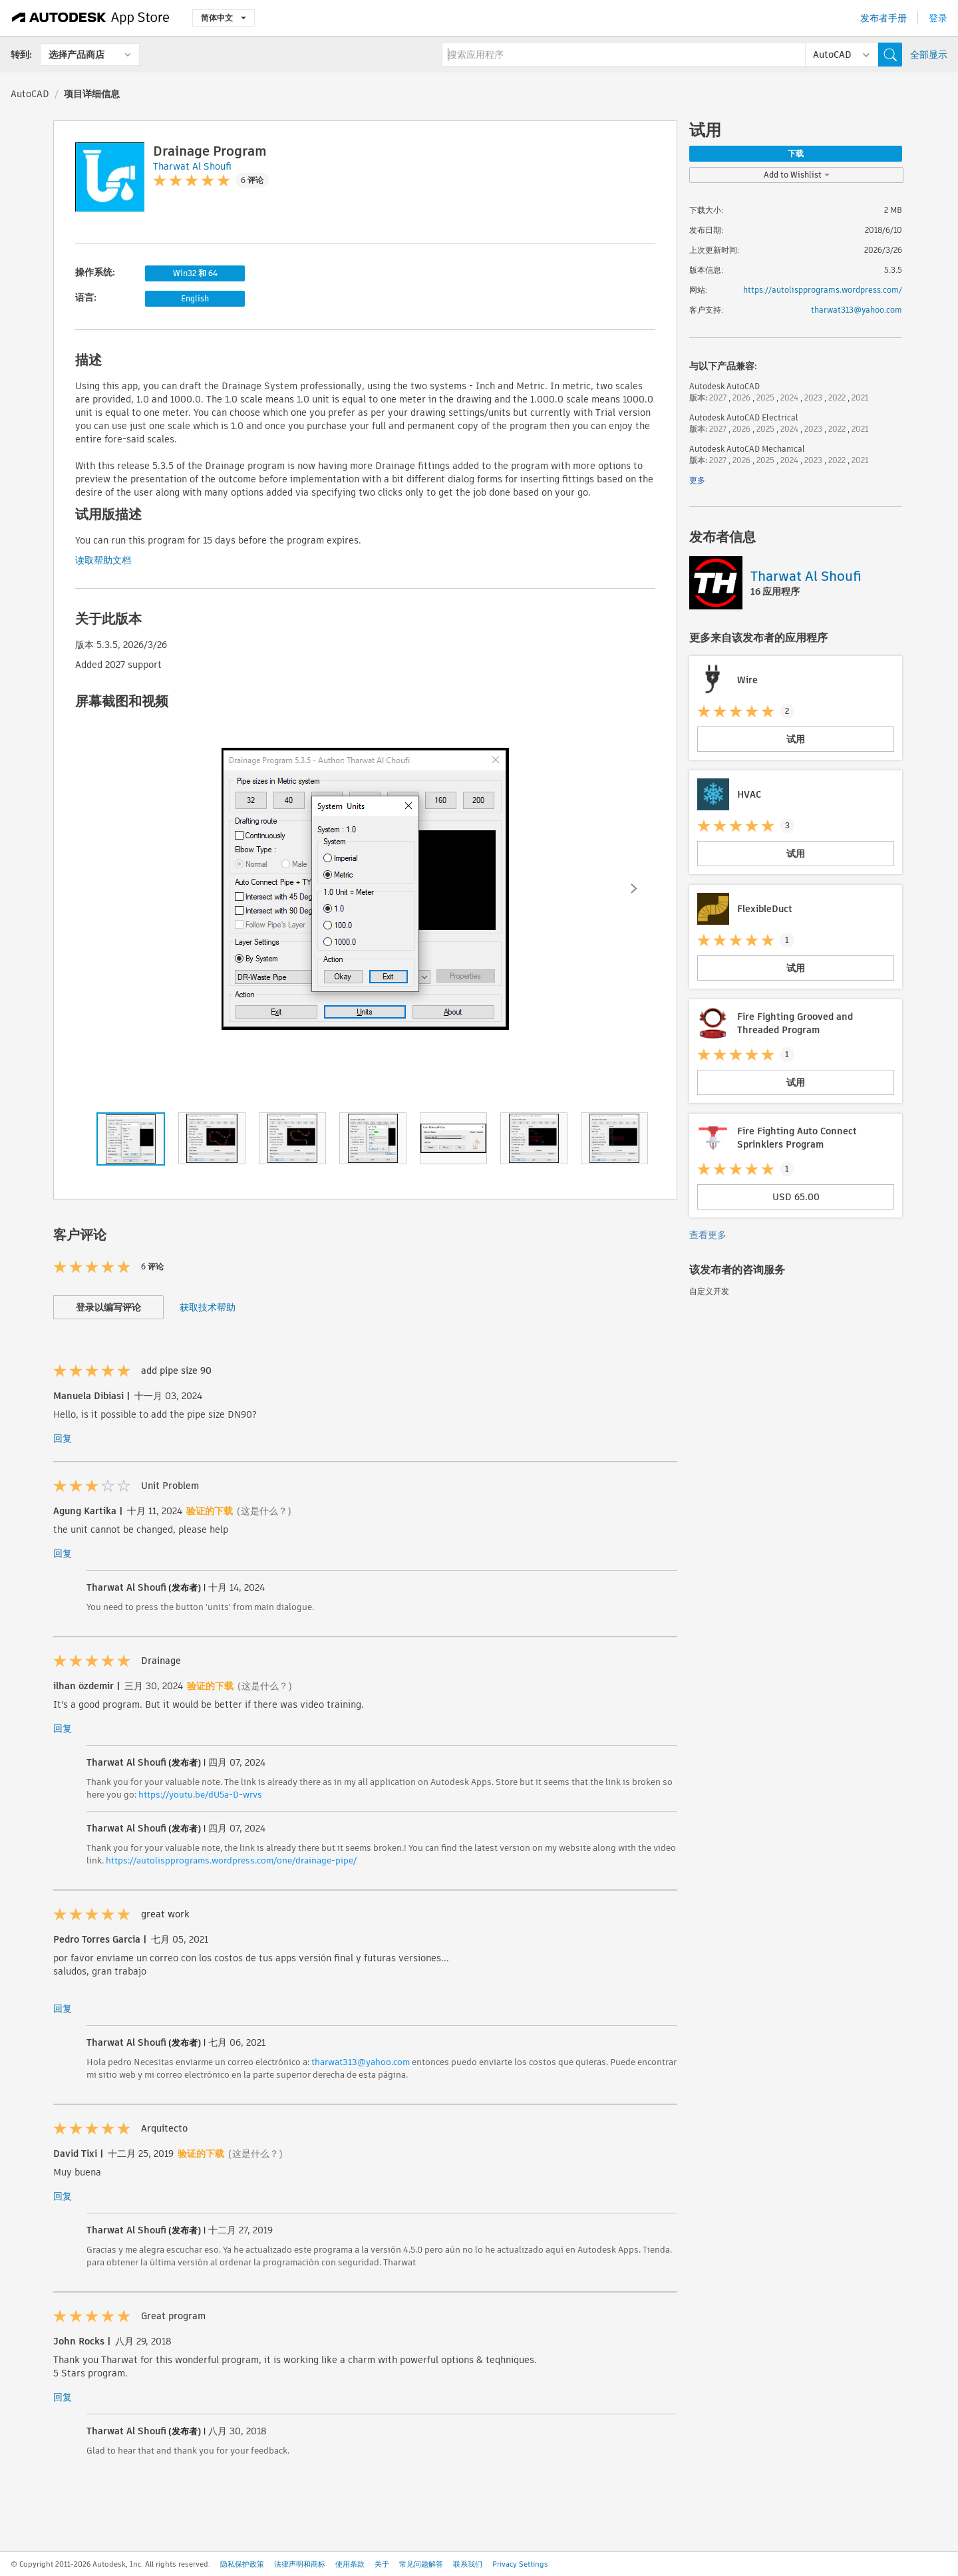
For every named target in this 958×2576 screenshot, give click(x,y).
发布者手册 (883, 18)
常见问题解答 (421, 2564)
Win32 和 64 (195, 273)
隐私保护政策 (242, 2564)
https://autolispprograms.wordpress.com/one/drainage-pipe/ (231, 1860)
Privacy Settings (520, 2564)
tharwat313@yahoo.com (360, 2062)
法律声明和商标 (299, 2564)
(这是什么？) (264, 1511)
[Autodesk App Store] (91, 18)
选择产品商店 (76, 54)
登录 (938, 18)
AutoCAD (30, 93)
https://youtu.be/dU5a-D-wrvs (200, 1794)
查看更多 (707, 1234)
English (195, 298)
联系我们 (467, 2564)
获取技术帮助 (208, 1307)
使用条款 (350, 2564)
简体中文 (223, 17)
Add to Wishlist (797, 174)
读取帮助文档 (103, 560)
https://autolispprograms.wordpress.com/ (822, 289)
